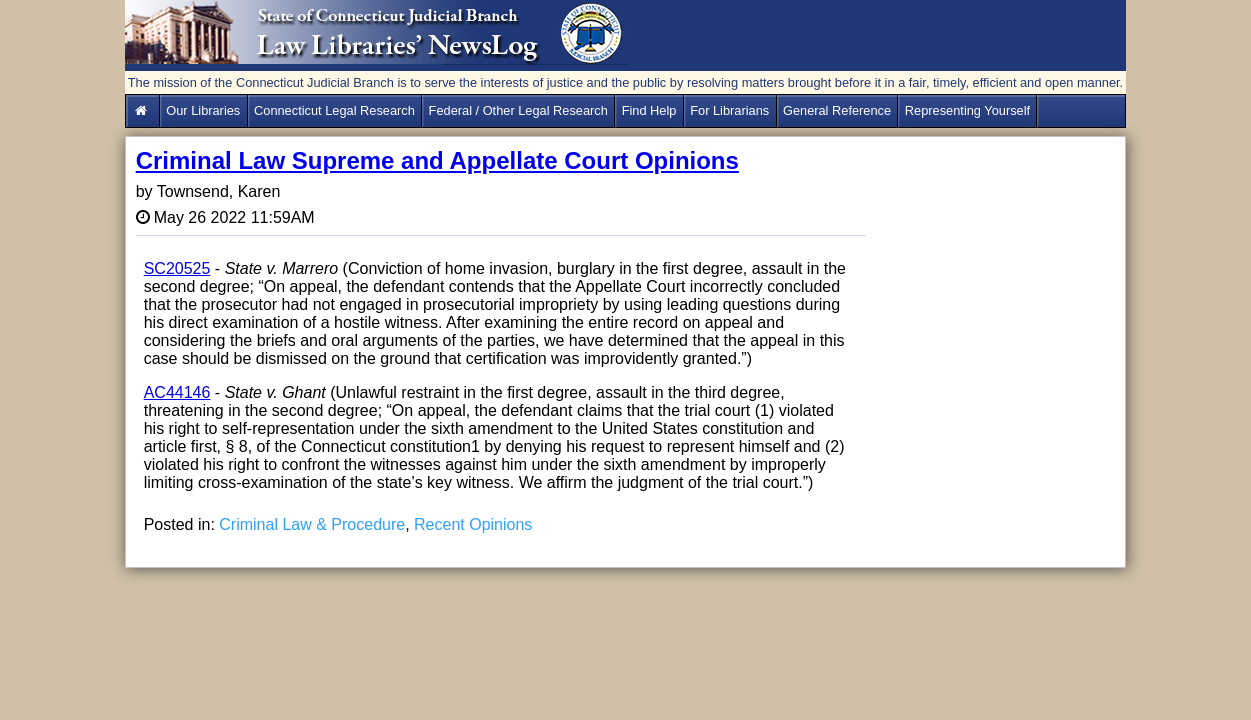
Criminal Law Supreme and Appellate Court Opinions (437, 160)
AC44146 (177, 392)
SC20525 (177, 268)
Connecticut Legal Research (334, 110)
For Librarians (729, 110)
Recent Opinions (473, 524)
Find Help (649, 110)
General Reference (837, 110)
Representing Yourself (967, 110)
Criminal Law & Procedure (312, 524)
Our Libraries (203, 110)
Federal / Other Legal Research (518, 110)
